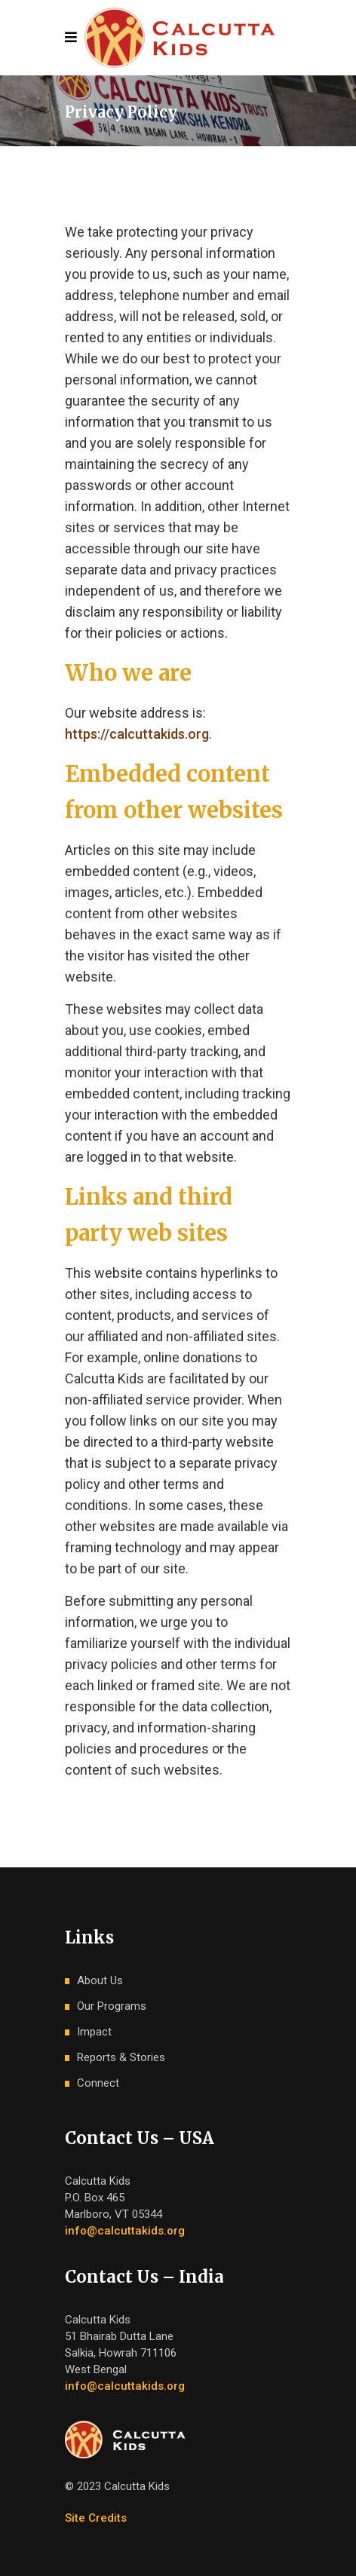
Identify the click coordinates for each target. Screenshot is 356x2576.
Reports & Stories (121, 2057)
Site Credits (96, 2518)
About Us (100, 1980)
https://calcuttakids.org (137, 734)
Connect (98, 2083)
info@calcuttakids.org (125, 2231)
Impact (94, 2031)
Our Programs (111, 2006)
